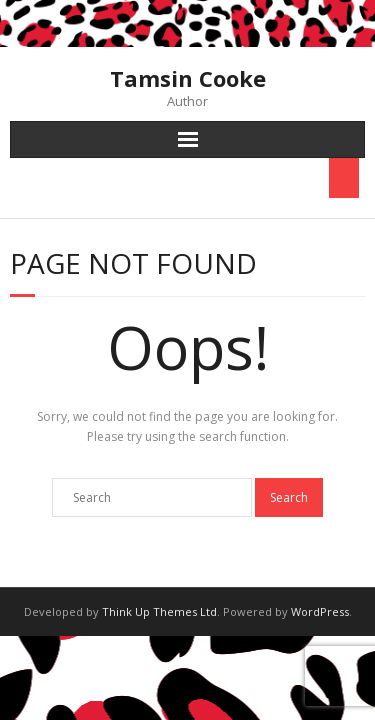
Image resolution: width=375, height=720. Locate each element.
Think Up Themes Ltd (159, 611)
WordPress (320, 611)
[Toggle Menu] (344, 178)
